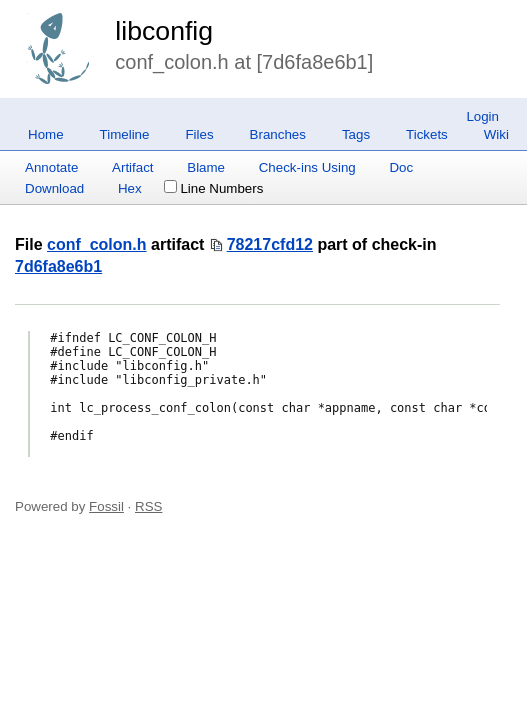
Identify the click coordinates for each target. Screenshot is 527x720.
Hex (130, 188)
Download (54, 188)
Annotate (51, 167)
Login (482, 116)
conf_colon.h (97, 244)
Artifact (132, 167)
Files (199, 134)
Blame (206, 167)
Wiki (496, 134)
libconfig (164, 31)
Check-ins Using (307, 167)
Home (46, 134)
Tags (356, 134)
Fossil (106, 506)
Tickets (427, 134)
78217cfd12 (270, 244)
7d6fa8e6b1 (58, 266)
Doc (401, 167)
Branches (278, 134)
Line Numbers (213, 188)
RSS (148, 506)
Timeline (125, 134)
